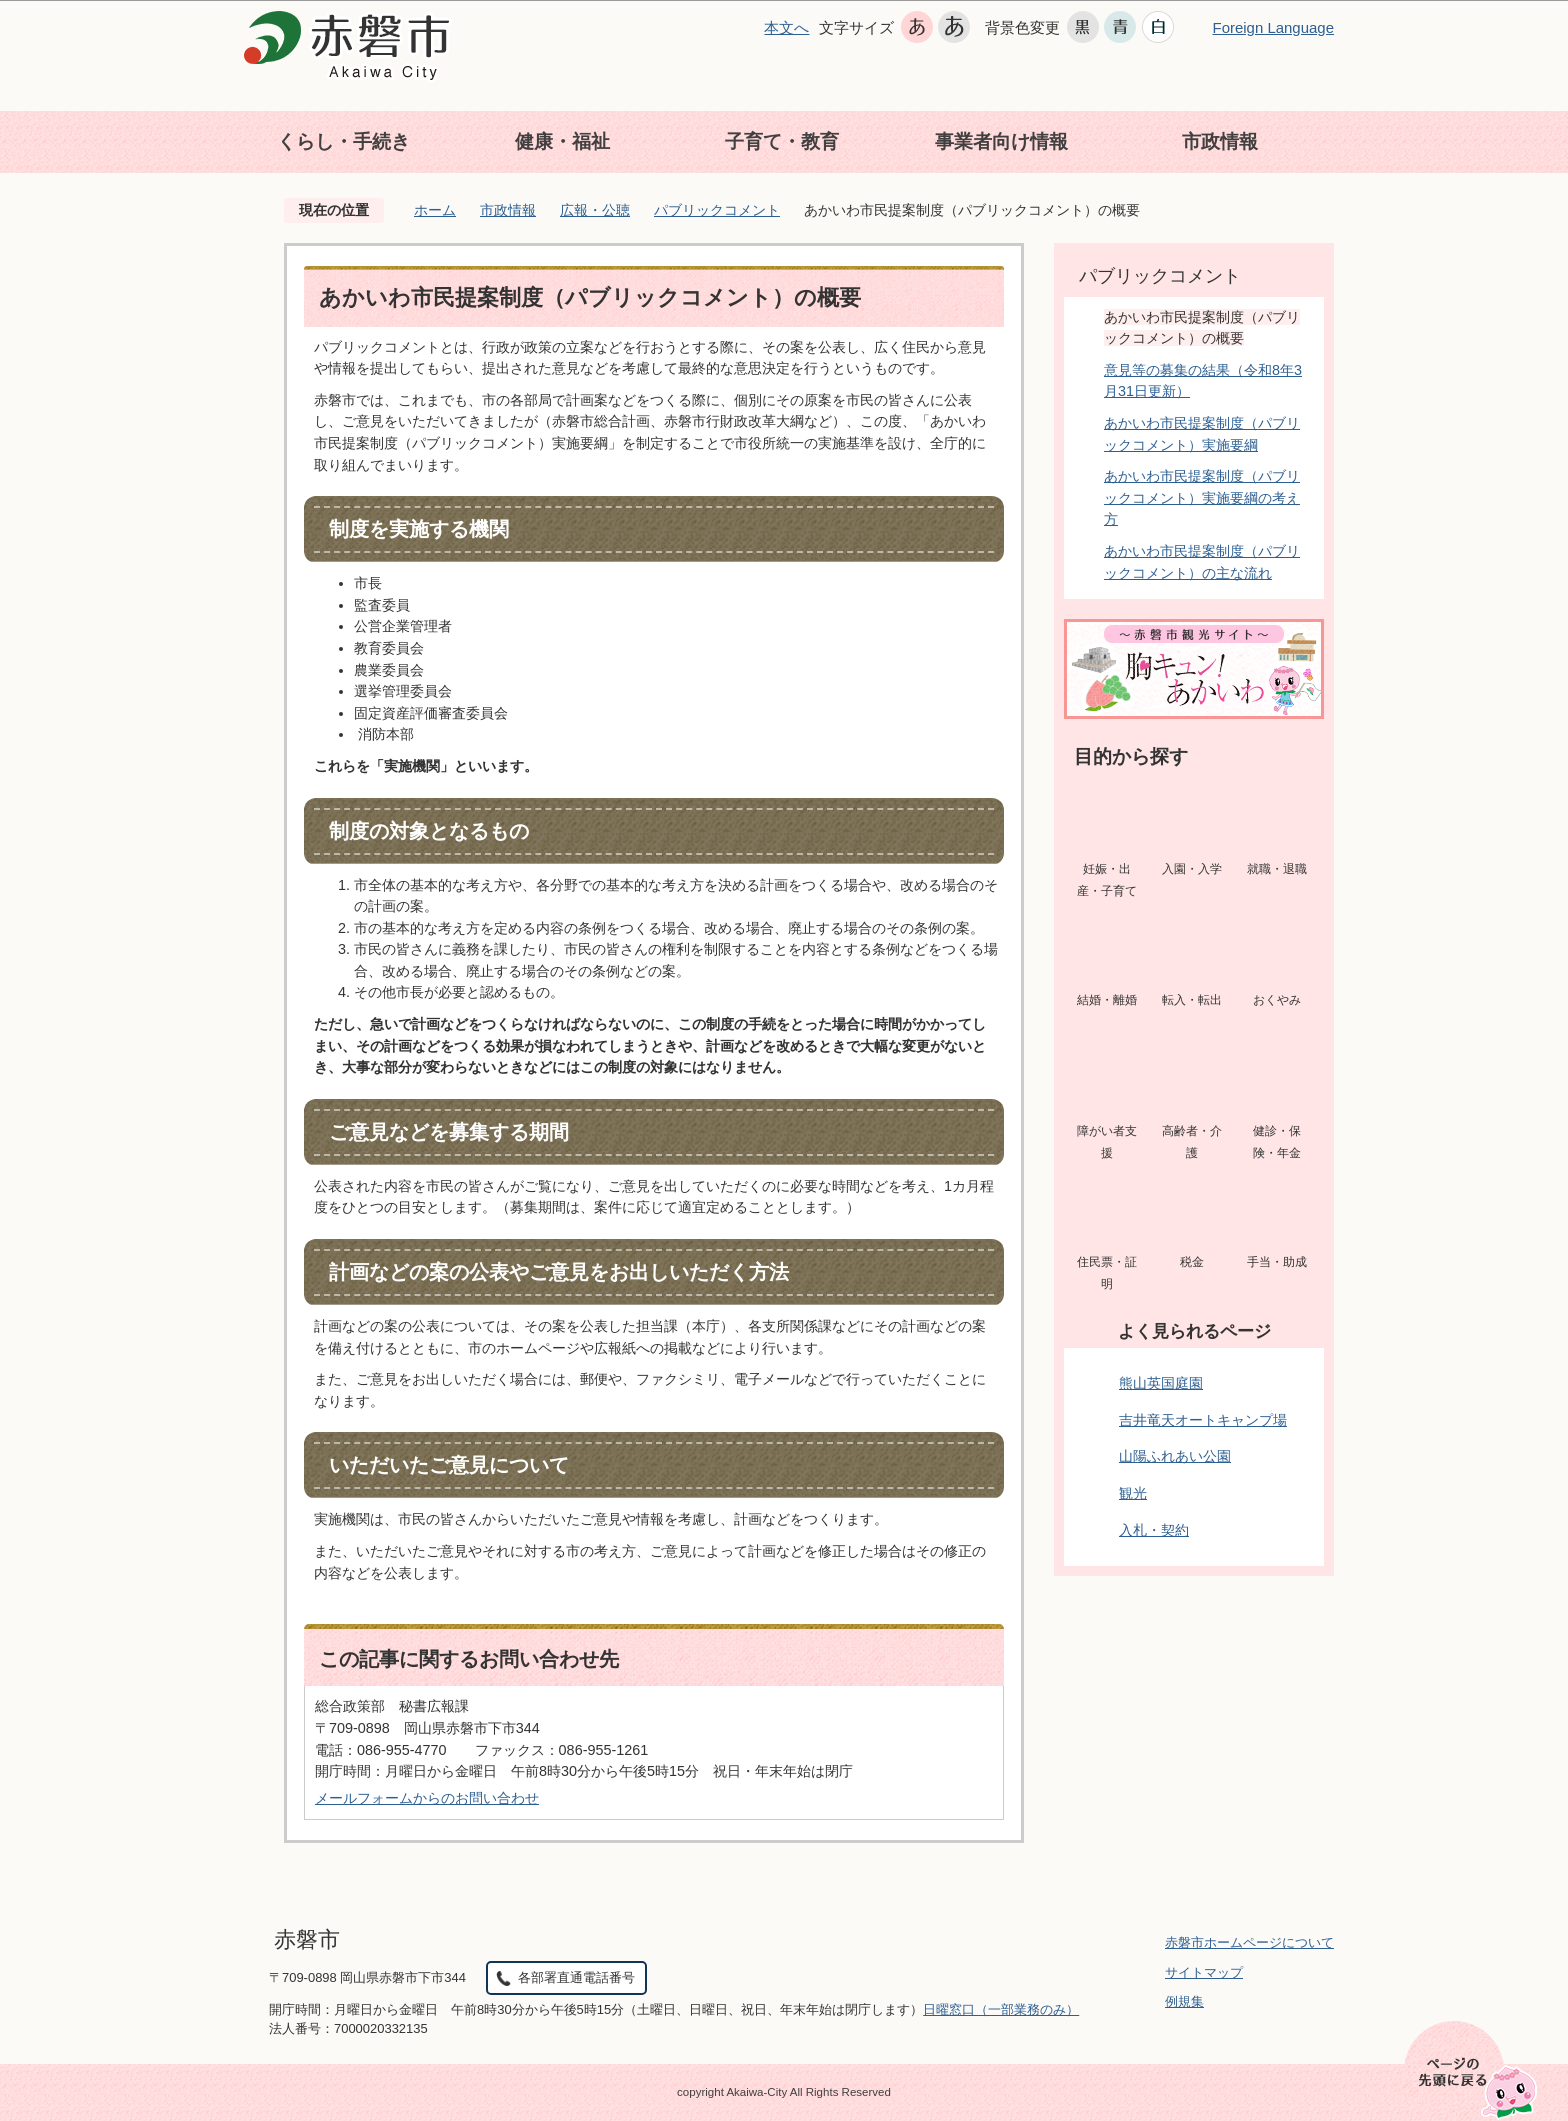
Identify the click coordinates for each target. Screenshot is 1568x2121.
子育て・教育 (782, 141)
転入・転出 (1192, 1000)
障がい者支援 (1107, 1142)
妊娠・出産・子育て (1107, 880)
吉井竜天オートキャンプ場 (1203, 1420)
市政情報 (1220, 141)
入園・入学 (1192, 869)
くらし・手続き (343, 141)
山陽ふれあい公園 (1175, 1456)
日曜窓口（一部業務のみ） (1001, 2009)
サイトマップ (1204, 1972)
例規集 (1184, 2001)
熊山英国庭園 (1161, 1383)
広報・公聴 (595, 210)
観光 (1133, 1493)
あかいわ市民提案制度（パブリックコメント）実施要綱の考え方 (1202, 497)
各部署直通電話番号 (576, 1977)
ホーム (435, 210)
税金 (1192, 1262)
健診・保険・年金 (1277, 1142)
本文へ (786, 27)
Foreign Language (1273, 27)
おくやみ (1277, 1000)
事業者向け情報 (1001, 141)
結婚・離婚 (1107, 1000)
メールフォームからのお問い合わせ (427, 1798)
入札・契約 (1154, 1530)
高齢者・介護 (1192, 1142)
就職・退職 (1277, 869)
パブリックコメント (717, 210)
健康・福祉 (562, 141)
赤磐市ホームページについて (1249, 1942)
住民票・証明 (1107, 1273)
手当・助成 (1277, 1262)
